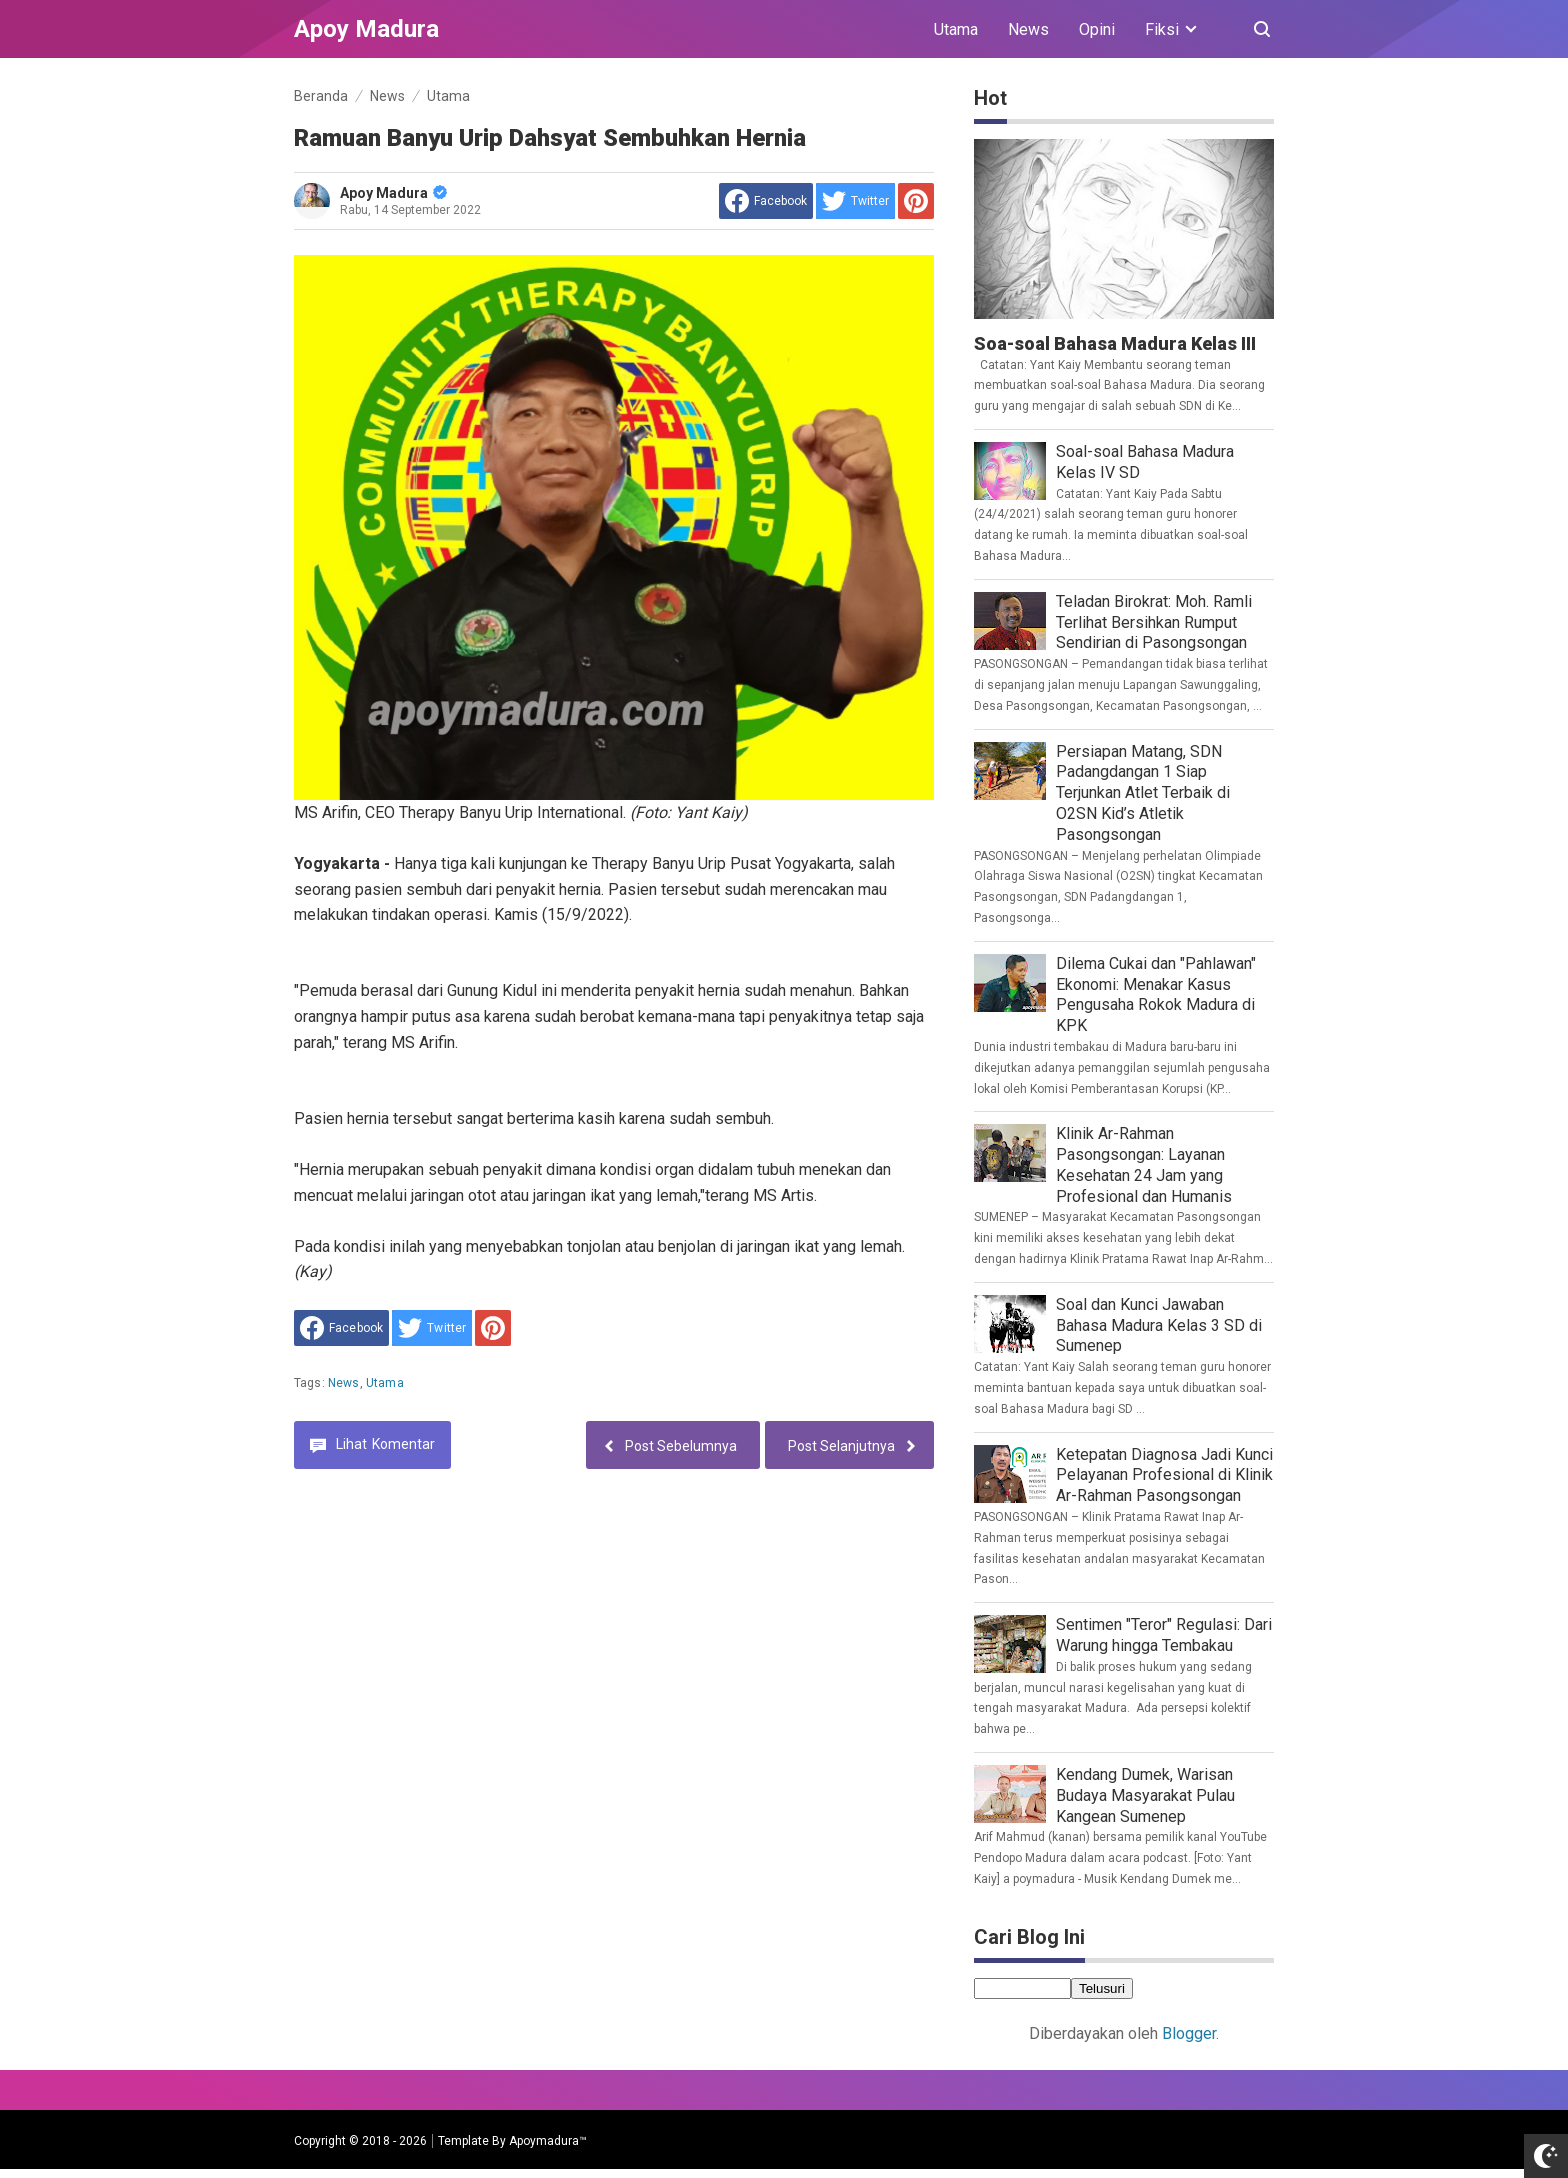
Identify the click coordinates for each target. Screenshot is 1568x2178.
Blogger (1189, 2033)
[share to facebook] (766, 201)
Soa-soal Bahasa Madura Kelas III (1115, 343)
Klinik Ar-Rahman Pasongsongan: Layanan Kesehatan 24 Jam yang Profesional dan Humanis (1144, 1164)
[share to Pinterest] (916, 201)
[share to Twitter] (855, 201)
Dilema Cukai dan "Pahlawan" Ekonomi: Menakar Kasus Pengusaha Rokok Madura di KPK (1156, 994)
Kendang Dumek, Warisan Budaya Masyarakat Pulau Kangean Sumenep (1145, 1795)
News (1028, 29)
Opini (1097, 29)
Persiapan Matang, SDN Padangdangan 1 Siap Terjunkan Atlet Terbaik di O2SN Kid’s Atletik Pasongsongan (1143, 793)
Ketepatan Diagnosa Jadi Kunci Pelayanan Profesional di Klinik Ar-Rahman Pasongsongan (1164, 1475)
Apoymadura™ (548, 2141)
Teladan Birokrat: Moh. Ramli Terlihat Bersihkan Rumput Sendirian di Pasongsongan (1154, 622)
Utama (956, 29)
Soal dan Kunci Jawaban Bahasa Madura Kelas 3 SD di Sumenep (1159, 1325)
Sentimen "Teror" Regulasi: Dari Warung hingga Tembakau (1164, 1635)
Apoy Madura (393, 193)
